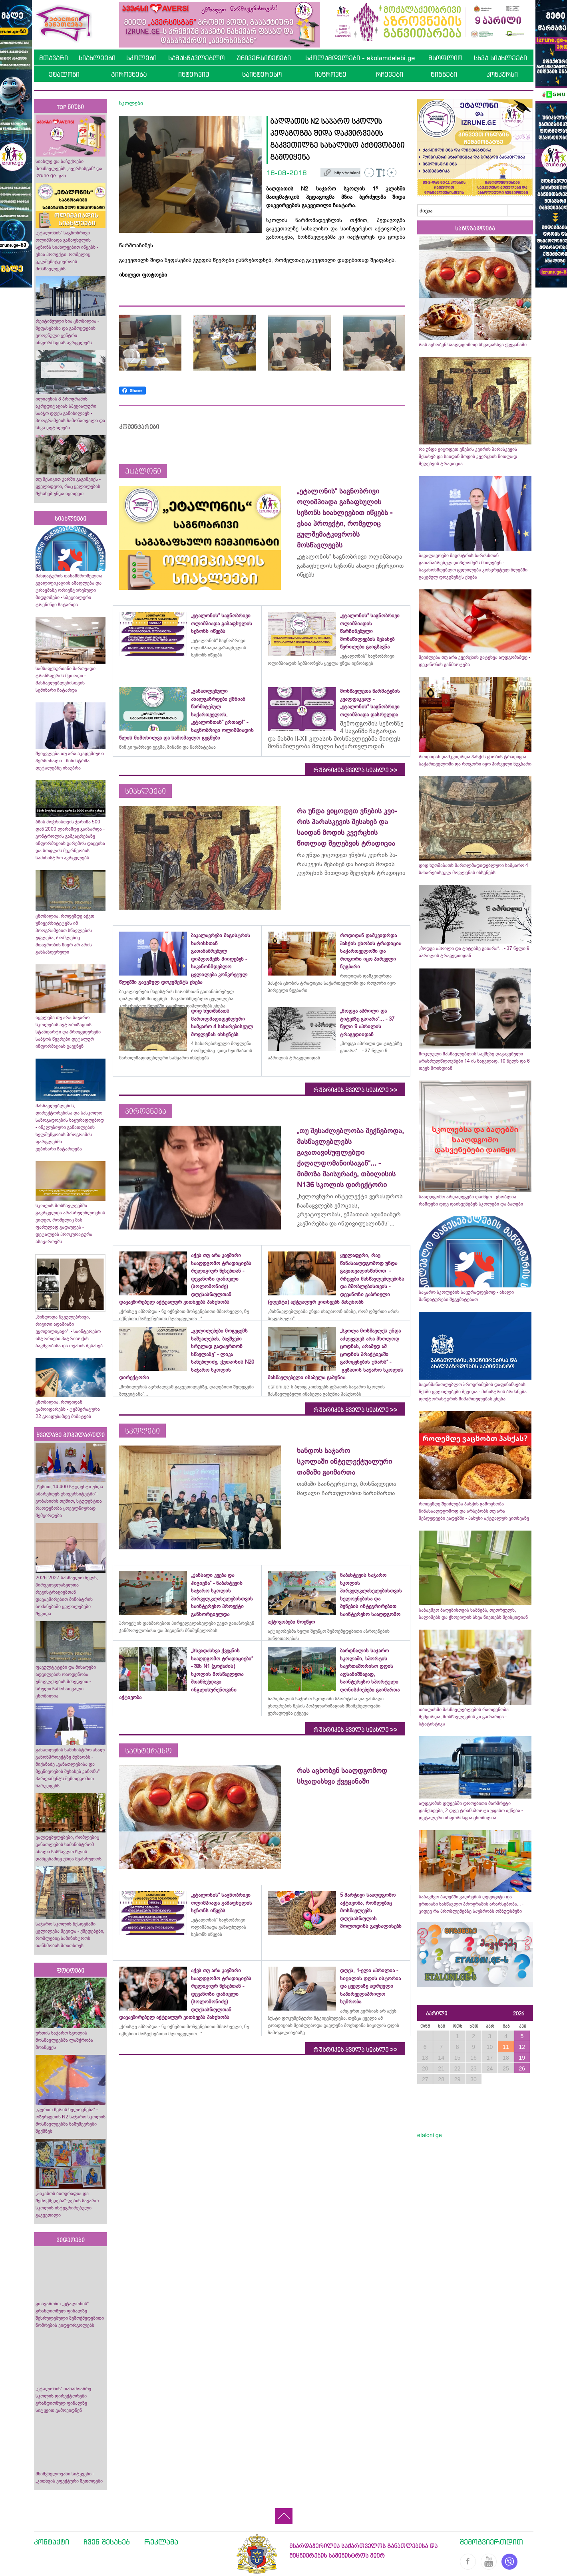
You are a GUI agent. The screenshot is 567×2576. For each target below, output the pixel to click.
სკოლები (141, 58)
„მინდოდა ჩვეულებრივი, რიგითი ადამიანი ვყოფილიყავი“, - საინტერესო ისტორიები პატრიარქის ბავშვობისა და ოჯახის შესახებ (69, 1331)
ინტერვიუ (193, 74)
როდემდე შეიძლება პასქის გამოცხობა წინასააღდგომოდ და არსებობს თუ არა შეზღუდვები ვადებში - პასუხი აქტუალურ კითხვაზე (474, 1511)
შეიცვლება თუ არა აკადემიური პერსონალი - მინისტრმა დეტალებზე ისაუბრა (70, 761)
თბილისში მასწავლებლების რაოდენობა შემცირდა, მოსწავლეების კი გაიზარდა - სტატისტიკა (464, 1717)
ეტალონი (64, 74)
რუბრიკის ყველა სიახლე (355, 770)
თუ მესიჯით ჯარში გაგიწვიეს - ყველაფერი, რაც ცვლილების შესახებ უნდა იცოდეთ (68, 486)
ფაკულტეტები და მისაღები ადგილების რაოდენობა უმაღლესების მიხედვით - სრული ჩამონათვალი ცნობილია (66, 1681)
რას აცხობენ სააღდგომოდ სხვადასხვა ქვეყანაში (473, 344)
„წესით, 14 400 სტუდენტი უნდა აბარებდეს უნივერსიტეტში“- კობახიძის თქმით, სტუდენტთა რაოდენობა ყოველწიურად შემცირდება (69, 1501)
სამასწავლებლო (196, 58)
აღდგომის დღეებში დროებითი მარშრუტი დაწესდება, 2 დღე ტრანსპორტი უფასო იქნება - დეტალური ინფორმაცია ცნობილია (471, 1810)
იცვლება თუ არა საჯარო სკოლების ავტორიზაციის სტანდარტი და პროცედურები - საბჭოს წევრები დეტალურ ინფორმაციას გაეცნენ (69, 1032)
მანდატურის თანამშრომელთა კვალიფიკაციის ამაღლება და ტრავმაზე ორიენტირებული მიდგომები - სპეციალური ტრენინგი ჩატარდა (69, 590)
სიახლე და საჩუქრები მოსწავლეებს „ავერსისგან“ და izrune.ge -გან (69, 168)
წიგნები (444, 74)
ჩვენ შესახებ (107, 2541)
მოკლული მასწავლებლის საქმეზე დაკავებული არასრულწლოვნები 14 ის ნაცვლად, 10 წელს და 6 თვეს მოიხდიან (474, 1061)
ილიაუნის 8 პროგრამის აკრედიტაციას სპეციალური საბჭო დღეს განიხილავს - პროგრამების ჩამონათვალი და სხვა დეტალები (70, 413)
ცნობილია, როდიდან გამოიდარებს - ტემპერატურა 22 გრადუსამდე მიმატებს (68, 1409)
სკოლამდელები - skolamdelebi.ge (360, 58)
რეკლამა (161, 2541)
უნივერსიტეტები (264, 58)
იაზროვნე (330, 74)
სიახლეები (97, 58)
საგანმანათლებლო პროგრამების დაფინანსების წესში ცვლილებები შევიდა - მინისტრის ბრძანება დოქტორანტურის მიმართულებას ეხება (473, 1392)
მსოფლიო (445, 58)
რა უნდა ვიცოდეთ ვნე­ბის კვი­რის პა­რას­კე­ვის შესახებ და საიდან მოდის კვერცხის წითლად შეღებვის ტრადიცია (468, 456)
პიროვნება (129, 74)
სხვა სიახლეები (500, 58)
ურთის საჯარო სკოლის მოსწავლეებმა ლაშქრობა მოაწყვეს (64, 2040)
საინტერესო (262, 74)
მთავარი (53, 58)
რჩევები (389, 74)
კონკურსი (502, 74)
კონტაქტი (51, 2541)
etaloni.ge (429, 2135)
